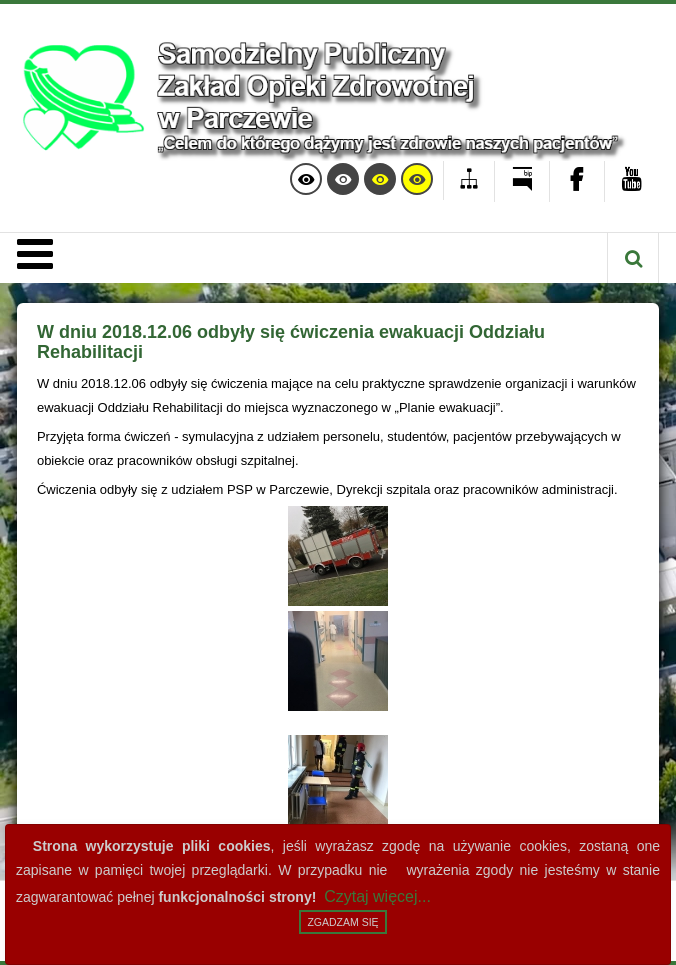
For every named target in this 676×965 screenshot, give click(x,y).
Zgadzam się (342, 922)
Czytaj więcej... (377, 896)
